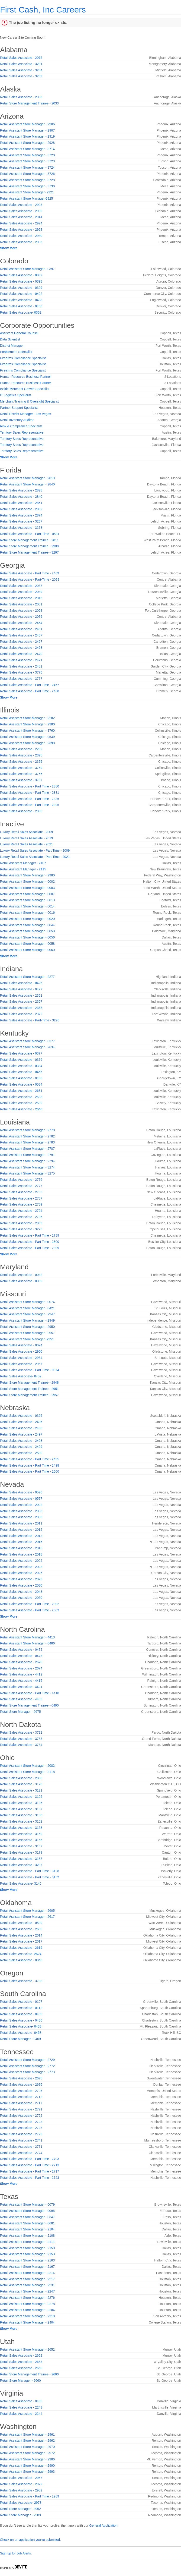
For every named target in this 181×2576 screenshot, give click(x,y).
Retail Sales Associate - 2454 (21, 623)
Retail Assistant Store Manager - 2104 (27, 2229)
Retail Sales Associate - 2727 (21, 2128)
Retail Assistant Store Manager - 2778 (27, 1130)
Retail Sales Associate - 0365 (21, 1415)
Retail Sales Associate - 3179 (21, 1852)
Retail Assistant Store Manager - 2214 (27, 2273)
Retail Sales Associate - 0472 (21, 1649)
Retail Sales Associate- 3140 (20, 1883)
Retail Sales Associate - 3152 (21, 1821)
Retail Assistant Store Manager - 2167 (27, 2266)
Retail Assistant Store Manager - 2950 (27, 1327)
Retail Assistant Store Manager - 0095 (27, 2211)
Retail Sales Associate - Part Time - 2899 (29, 1248)
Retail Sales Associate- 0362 (20, 312)
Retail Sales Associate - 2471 (21, 660)
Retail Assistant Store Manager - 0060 (27, 950)
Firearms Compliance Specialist (23, 358)
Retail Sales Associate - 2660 (21, 2368)
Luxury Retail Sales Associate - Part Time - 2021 (35, 857)
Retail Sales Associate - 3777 (21, 678)
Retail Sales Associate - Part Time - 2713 (29, 2165)
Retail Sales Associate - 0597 (21, 1498)
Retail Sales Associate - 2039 (21, 592)
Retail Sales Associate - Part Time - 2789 (29, 1235)
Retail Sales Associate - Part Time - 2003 (29, 1610)
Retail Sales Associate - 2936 (21, 242)
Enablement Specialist (16, 352)
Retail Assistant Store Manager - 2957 (27, 1333)
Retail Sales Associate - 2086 (21, 1778)
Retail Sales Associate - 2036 (21, 97)
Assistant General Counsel (19, 333)
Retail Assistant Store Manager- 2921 (27, 192)
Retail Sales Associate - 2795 (21, 1217)
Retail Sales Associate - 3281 (21, 64)
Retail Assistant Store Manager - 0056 (27, 937)
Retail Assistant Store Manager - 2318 (27, 2316)
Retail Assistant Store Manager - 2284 (27, 2310)
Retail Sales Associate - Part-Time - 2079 (29, 579)
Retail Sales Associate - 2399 (21, 761)
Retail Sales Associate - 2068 (21, 610)
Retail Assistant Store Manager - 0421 (27, 1308)
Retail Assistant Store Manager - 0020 (27, 919)
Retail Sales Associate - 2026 (21, 1573)
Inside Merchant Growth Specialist (24, 389)
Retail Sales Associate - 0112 (21, 2008)
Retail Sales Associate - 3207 (21, 1865)
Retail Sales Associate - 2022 (21, 1560)
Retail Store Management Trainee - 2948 (29, 1382)
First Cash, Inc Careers (43, 9)
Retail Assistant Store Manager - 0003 (27, 888)
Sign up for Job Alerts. (16, 2553)
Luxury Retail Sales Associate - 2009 (26, 832)
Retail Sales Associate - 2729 (21, 2134)
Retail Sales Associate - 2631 (21, 1091)
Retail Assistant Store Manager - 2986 (27, 2459)
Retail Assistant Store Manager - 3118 (27, 1772)
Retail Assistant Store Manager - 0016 (27, 912)
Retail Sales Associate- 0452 (20, 1376)
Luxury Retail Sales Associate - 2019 (26, 838)
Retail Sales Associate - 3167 (21, 1846)
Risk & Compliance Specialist (21, 426)
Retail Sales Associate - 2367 (21, 1001)
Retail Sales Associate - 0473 (21, 1656)
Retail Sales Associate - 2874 (21, 515)
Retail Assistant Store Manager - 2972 (27, 2453)
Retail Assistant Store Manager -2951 (27, 1339)
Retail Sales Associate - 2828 (21, 490)
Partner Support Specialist (19, 407)
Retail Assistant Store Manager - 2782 (27, 1136)
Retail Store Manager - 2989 (20, 2515)
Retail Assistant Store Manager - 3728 (27, 180)
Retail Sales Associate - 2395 (21, 755)
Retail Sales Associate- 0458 (20, 2032)
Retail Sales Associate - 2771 (21, 2146)
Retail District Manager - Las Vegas (25, 414)
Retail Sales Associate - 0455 (21, 1072)
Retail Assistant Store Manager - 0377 (27, 1041)
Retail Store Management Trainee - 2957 (29, 1395)
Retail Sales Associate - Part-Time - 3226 (29, 1020)
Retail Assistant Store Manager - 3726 (27, 174)
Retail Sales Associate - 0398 (21, 281)
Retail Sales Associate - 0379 (21, 1059)
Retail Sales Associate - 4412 (21, 1674)
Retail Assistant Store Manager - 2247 (27, 2291)
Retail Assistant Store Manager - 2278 (27, 2304)
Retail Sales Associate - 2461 (21, 629)
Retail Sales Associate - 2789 (21, 1204)
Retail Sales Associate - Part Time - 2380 (29, 786)
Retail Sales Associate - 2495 (21, 1422)
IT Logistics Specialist (15, 395)
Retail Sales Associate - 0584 (21, 1084)
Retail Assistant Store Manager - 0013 (27, 900)
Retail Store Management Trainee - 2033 (29, 103)
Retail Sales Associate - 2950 (21, 1351)
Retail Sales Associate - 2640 (21, 1109)
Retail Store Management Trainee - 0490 (29, 1705)
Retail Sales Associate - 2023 (21, 1567)
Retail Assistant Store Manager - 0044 (27, 925)
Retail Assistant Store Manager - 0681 (27, 2223)
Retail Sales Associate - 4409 (21, 1699)
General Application (103, 2525)
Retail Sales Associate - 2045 (21, 598)
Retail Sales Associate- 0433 (20, 2026)
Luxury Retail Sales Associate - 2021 (26, 844)
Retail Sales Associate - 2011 (21, 1523)
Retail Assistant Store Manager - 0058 (27, 943)
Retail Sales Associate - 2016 (21, 1548)
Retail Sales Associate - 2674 (21, 1668)
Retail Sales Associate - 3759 (21, 768)
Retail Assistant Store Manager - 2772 (27, 2066)
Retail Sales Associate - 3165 (21, 1840)
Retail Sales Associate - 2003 (21, 1511)
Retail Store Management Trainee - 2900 (29, 546)
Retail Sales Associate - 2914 (21, 217)
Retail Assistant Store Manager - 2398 (27, 743)
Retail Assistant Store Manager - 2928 (27, 143)
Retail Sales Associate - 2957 (21, 1364)
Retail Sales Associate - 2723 (21, 2122)
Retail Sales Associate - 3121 (21, 1790)
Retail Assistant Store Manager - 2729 (27, 2060)
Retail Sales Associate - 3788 (21, 1981)
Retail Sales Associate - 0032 (21, 1275)
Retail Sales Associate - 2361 (21, 995)
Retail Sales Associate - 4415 (21, 1680)
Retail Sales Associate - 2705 (21, 2091)
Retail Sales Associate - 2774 (21, 2153)
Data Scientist (10, 339)
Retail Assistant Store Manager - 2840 (27, 484)
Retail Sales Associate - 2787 (21, 1198)
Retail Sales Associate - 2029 (21, 1579)
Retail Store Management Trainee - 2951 (29, 1389)
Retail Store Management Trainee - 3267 (29, 552)
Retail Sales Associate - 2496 (21, 1428)
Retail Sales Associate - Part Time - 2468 (29, 691)
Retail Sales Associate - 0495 (21, 2401)
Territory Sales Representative (22, 432)
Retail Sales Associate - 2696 (21, 2084)
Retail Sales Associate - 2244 (21, 2413)
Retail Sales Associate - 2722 (21, 2115)
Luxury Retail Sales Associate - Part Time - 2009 (35, 850)
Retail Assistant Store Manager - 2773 (27, 2072)
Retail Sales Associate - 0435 (21, 2014)
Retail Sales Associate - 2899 (21, 1223)
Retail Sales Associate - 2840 (21, 496)
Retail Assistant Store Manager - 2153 (27, 2254)
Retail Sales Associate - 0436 (21, 2020)
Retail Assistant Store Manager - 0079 (27, 2204)
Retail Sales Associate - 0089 (21, 1281)
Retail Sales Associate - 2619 (21, 1947)
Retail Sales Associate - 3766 (21, 774)
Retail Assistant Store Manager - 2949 (27, 1320)
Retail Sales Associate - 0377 (21, 1053)
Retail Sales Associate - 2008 (21, 1517)
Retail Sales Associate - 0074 (21, 1345)
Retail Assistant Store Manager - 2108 (27, 2235)
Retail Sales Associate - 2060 (21, 1598)
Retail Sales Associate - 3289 (21, 76)
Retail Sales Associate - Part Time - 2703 (29, 2159)
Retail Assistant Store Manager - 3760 (27, 730)
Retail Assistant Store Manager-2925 (26, 198)
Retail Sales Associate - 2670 (21, 1662)
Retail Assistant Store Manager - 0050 (27, 931)
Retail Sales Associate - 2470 (21, 654)
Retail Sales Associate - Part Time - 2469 (29, 573)
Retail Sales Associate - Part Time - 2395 (29, 805)
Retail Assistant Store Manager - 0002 (27, 881)
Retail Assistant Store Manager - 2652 (27, 2349)
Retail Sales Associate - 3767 (21, 780)
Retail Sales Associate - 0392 (21, 275)
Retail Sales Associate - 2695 (21, 2078)
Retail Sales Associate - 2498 (21, 1440)
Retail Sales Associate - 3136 (21, 1803)
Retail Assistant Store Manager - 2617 (27, 1916)
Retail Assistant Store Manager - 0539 (27, 737)
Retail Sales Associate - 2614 (21, 1935)
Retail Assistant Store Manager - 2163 (27, 2260)
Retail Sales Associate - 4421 (21, 1687)
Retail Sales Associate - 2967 (21, 2478)
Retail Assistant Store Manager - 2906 (27, 124)
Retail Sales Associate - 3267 (21, 521)
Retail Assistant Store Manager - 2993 (27, 2471)
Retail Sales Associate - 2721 (21, 2109)
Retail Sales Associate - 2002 (21, 1505)
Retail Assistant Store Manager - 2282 (27, 718)
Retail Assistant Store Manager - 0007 (27, 894)
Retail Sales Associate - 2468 (21, 647)
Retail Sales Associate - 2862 (21, 509)
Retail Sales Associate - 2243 (21, 2407)
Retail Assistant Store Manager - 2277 (27, 977)
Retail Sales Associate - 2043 (21, 1591)
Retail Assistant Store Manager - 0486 (27, 1643)
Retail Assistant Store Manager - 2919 (27, 136)
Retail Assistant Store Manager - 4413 (27, 1637)
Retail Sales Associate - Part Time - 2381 (29, 792)
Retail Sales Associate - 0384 (21, 1066)
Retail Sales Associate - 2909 (21, 211)
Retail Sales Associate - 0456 (21, 1078)
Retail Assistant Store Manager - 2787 (27, 1148)
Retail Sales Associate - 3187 (21, 1859)
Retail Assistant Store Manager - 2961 (27, 2434)
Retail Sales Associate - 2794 (21, 1210)
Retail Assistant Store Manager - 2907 (27, 130)
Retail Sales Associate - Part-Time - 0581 (29, 534)
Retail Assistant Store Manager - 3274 (27, 1167)
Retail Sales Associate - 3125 (21, 1796)
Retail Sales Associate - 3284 (21, 70)
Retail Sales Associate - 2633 (21, 1097)
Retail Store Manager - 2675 (20, 1711)
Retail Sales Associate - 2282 (21, 749)
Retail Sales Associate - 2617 (21, 1941)
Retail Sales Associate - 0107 (21, 2001)
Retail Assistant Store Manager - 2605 (27, 1910)
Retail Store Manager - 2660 (20, 2380)
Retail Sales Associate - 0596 (21, 1492)
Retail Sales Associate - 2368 (21, 1008)
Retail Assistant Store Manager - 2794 (27, 1161)
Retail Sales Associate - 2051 (21, 604)
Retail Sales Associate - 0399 (21, 288)
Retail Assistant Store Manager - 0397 (27, 269)
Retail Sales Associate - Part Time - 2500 (29, 1471)
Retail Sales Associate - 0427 (21, 989)
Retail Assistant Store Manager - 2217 (27, 2279)
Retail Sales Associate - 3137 (21, 1809)
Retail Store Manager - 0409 (20, 2039)
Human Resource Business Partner (25, 376)
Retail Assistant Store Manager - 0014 (27, 906)
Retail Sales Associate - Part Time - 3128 (29, 1871)
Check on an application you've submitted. (30, 2539)
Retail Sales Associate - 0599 (21, 1923)
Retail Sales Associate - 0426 (21, 983)
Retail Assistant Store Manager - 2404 (27, 2322)
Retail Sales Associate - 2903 (21, 205)
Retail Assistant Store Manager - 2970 (27, 2447)
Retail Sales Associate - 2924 (21, 223)
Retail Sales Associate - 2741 (21, 2140)
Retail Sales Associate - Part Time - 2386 (29, 799)
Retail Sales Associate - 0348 (21, 1960)
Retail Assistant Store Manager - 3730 (27, 186)
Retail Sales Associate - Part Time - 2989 (29, 2496)
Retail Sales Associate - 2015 (21, 1542)
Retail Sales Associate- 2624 (20, 1954)
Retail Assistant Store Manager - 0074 (27, 1302)
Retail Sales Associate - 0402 (21, 294)
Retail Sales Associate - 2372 (21, 1014)
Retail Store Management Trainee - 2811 (29, 540)
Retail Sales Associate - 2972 (21, 2484)
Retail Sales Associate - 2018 (21, 1554)
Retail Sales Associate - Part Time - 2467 (29, 685)
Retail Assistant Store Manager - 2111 (27, 2242)
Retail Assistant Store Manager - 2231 (27, 2285)
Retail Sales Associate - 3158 (21, 1828)
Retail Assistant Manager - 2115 (23, 869)
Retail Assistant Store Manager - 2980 (27, 875)
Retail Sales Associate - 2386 (21, 811)
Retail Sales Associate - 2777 (21, 1186)
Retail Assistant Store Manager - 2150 (27, 2248)
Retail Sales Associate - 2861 (21, 503)
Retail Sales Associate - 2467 (21, 635)
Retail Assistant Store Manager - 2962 (27, 2440)
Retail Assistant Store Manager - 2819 (27, 478)
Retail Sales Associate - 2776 (21, 1179)
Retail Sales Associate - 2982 (21, 2490)
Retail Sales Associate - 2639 (21, 1103)
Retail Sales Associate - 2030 (21, 1585)
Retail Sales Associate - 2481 (21, 666)
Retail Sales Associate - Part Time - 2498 (29, 1465)
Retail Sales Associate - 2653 (21, 2362)
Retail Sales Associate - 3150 (21, 1815)
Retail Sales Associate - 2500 (21, 1453)
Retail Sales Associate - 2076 (21, 58)
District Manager (12, 345)
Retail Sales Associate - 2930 (21, 236)
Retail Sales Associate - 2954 (21, 1358)
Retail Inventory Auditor (17, 420)
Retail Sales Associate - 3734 (21, 1745)
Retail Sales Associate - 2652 (21, 2355)
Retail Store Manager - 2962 (20, 2509)
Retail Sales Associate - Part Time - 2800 (29, 1242)
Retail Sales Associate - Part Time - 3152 (29, 1877)
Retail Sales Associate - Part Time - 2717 (29, 2171)
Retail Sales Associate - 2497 (21, 1434)
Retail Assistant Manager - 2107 (23, 863)
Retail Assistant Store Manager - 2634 (27, 1047)
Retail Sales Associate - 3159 (21, 1834)
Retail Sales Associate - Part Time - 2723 (29, 2177)
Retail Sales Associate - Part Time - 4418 (29, 1693)
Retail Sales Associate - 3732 (21, 1732)
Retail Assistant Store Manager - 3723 (27, 161)
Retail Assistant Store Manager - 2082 (27, 1765)
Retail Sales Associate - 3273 (21, 527)
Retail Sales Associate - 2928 (21, 229)
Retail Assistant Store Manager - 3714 (27, 149)
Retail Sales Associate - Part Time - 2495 (29, 1459)
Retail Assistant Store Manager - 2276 (27, 2297)
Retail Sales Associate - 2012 (21, 1529)
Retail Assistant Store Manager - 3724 (27, 167)
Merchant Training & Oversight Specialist (29, 401)
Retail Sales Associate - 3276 (21, 1229)
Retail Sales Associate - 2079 (21, 616)
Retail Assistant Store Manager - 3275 (27, 1173)
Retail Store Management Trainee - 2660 (29, 2374)
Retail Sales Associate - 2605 (21, 1929)
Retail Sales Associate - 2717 (21, 2103)
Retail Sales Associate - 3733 (21, 1739)
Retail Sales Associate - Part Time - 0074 (29, 1370)
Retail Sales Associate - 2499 (21, 1447)
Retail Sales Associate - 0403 (21, 300)
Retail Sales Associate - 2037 (21, 586)
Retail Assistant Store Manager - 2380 (27, 724)
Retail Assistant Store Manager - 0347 (27, 2217)
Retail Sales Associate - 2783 (21, 1192)
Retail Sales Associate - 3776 (21, 672)
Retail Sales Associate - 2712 (21, 2097)
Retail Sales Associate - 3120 (21, 1784)
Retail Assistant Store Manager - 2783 (27, 1142)
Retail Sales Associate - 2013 (21, 1536)
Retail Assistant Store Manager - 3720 (27, 155)
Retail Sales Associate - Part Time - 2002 (29, 1604)
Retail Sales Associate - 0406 (21, 306)
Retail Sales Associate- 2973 (20, 2502)
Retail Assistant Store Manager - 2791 (27, 1155)
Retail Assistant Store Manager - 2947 (27, 1314)
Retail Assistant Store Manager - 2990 (27, 2465)
